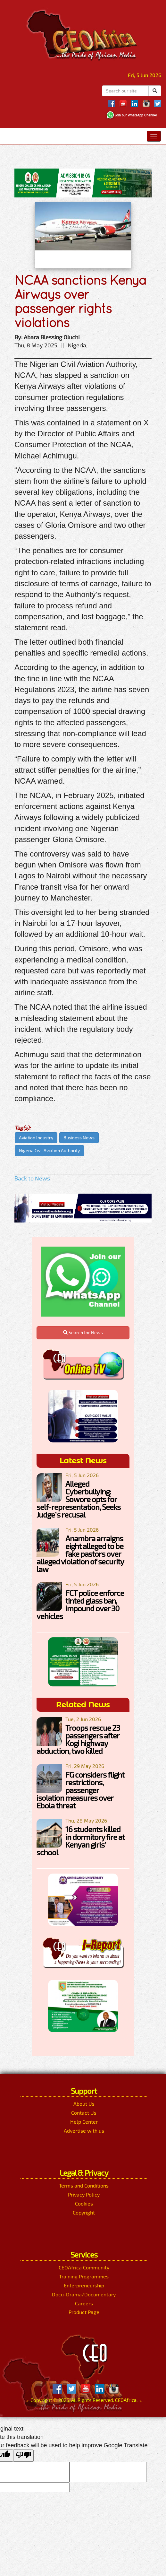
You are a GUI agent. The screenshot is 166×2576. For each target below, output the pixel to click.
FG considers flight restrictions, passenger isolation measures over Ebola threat (80, 1790)
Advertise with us (84, 2131)
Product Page (84, 2312)
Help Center (84, 2122)
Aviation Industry (36, 1137)
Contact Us (83, 2113)
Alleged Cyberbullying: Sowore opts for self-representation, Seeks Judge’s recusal (78, 1499)
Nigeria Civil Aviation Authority (49, 1150)
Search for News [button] (83, 1332)
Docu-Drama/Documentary (84, 2294)
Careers (84, 2303)
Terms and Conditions (84, 2185)
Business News (79, 1137)
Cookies (84, 2203)
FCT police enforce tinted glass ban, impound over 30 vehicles (80, 1604)
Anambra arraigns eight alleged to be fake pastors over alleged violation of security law (80, 1554)
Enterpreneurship (84, 2285)
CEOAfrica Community (84, 2267)
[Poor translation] (23, 2456)
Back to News (32, 1178)
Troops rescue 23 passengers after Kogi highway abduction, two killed (78, 1739)
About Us (84, 2104)
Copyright (84, 2212)
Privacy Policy (84, 2194)
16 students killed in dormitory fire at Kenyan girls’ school (81, 1840)
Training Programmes (84, 2276)
